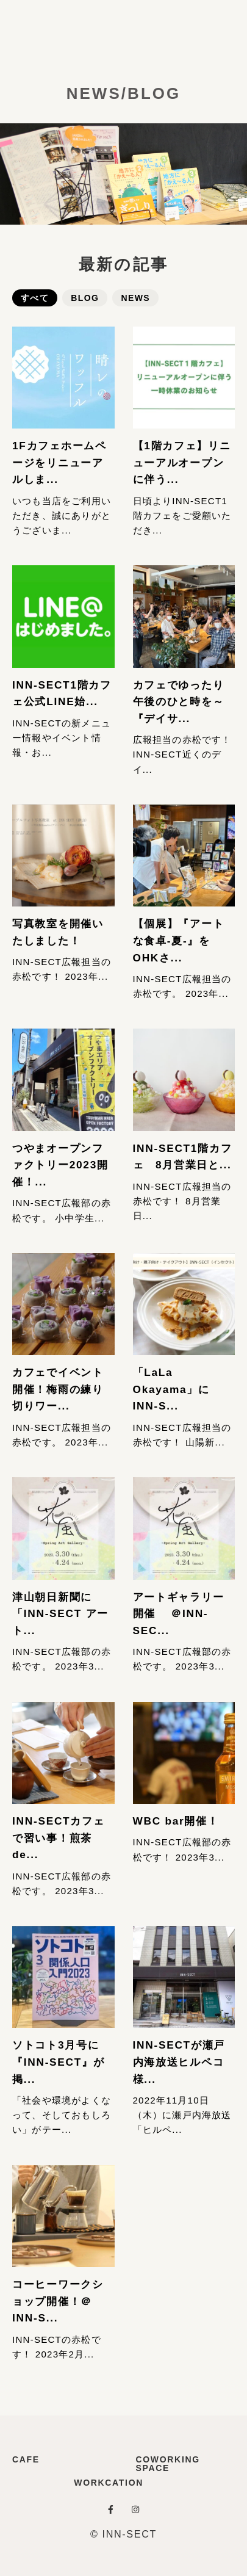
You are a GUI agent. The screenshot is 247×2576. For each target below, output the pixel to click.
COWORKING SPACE (168, 2463)
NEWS (135, 298)
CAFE (26, 2459)
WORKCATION (108, 2482)
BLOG (85, 298)
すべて (35, 298)
